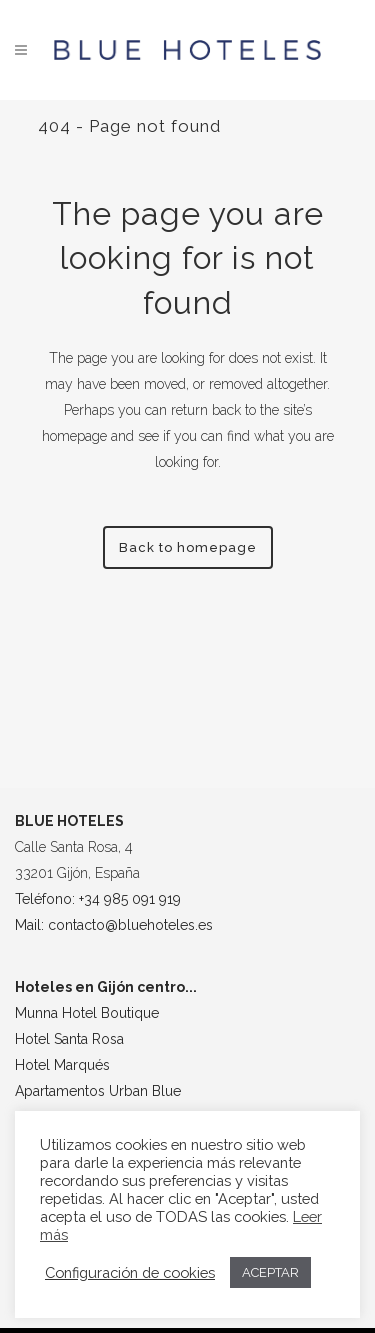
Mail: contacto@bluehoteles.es (114, 925)
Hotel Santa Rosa (69, 1039)
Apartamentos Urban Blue (98, 1091)
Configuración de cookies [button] (130, 1272)
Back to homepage (188, 547)
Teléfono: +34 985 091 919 (98, 899)
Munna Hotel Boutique (87, 1013)
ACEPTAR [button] (270, 1272)
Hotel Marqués (62, 1065)
